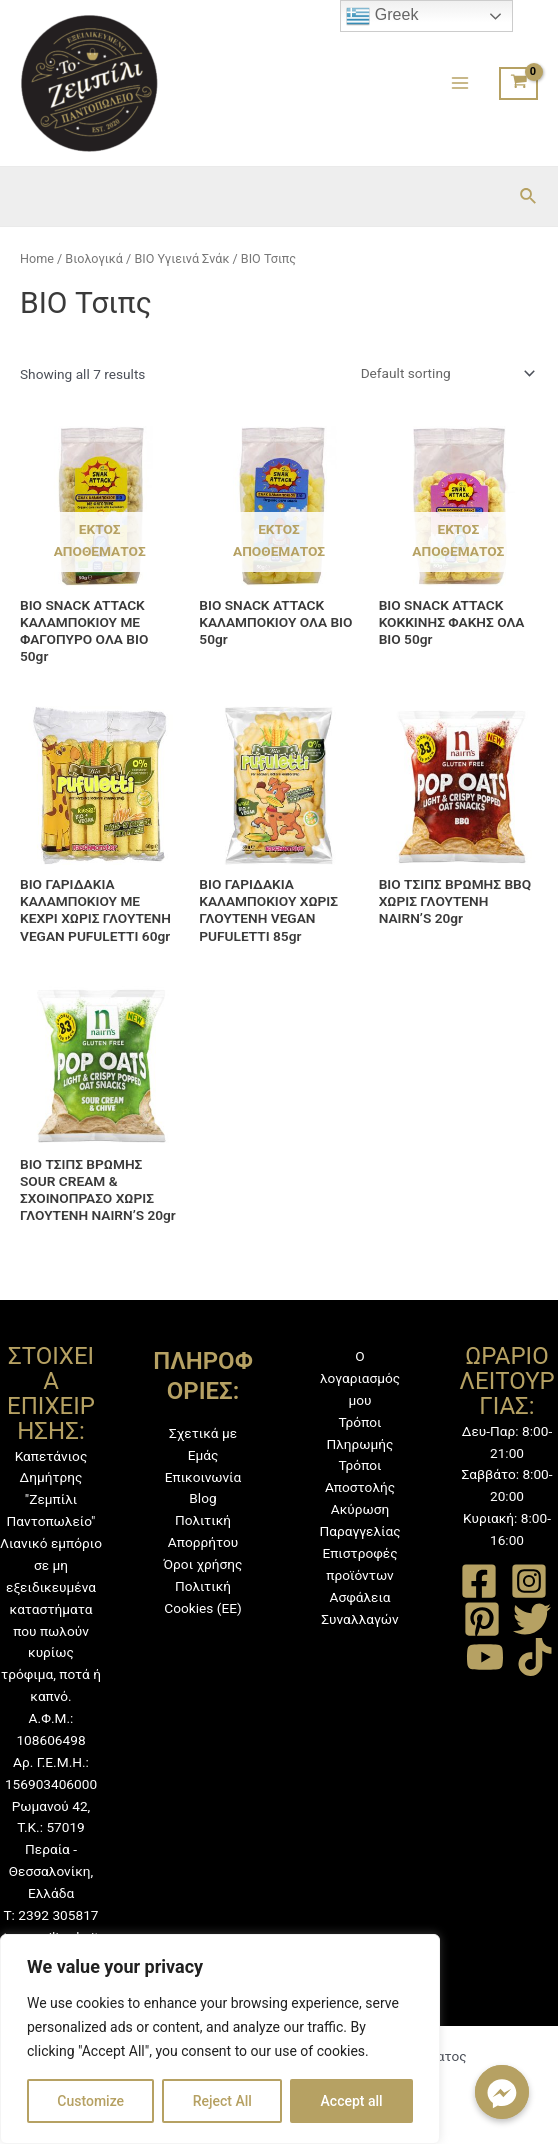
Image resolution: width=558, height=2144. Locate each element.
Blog (202, 1498)
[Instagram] (529, 1581)
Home (37, 258)
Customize (90, 2101)
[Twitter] (532, 1619)
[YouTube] (485, 1657)
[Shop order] (444, 373)
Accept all (352, 2101)
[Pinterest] (482, 1619)
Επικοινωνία (203, 1477)
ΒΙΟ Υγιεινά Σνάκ (181, 258)
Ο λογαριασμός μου (360, 1378)
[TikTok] (535, 1657)
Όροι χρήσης (203, 1564)
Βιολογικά (94, 258)
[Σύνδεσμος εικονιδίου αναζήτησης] (529, 196)
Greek (382, 16)
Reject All (222, 2101)
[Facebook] (479, 1581)
